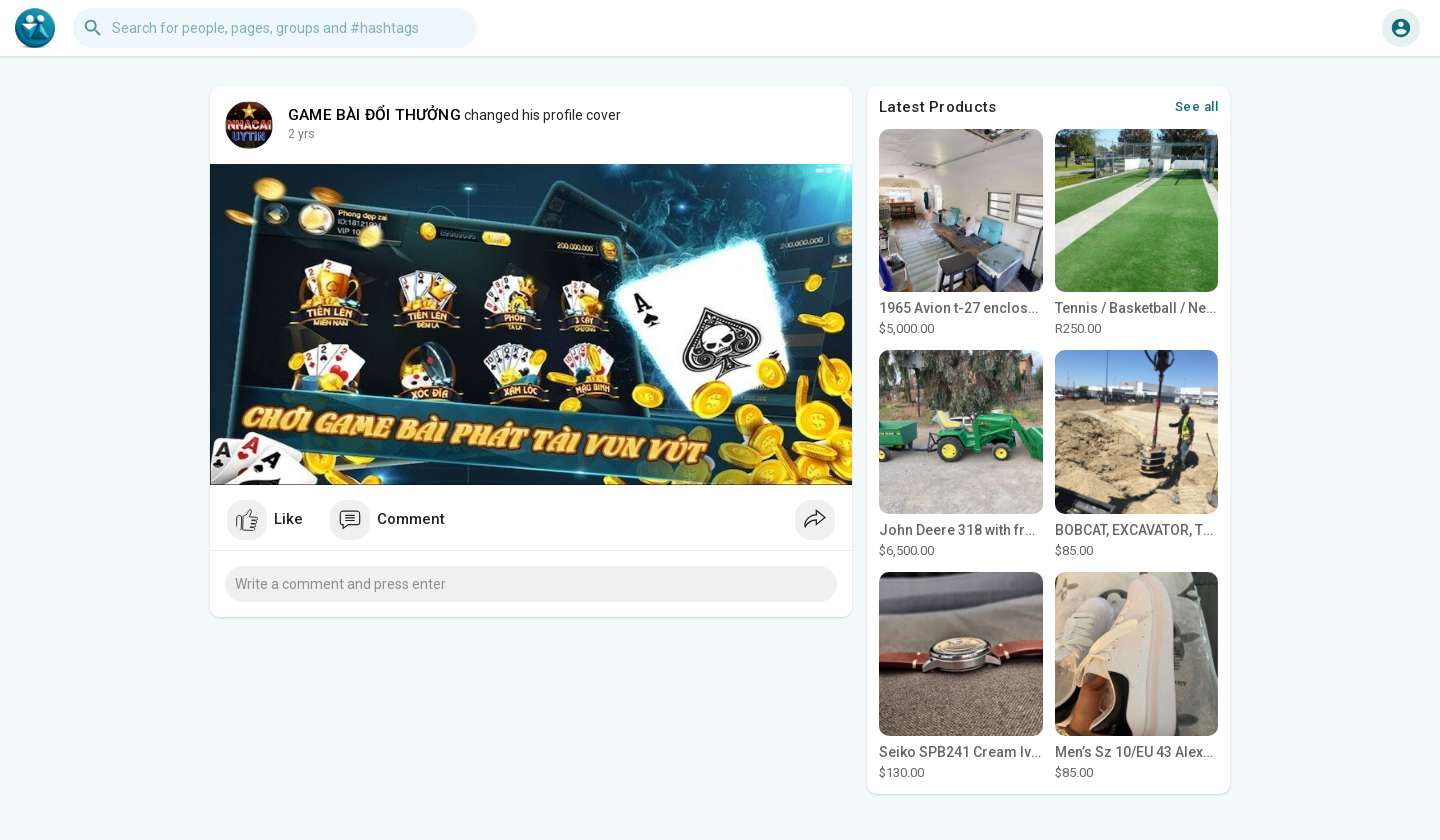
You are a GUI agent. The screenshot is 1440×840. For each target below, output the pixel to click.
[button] (275, 28)
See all (1197, 106)
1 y (296, 134)
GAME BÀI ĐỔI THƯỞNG (374, 115)
